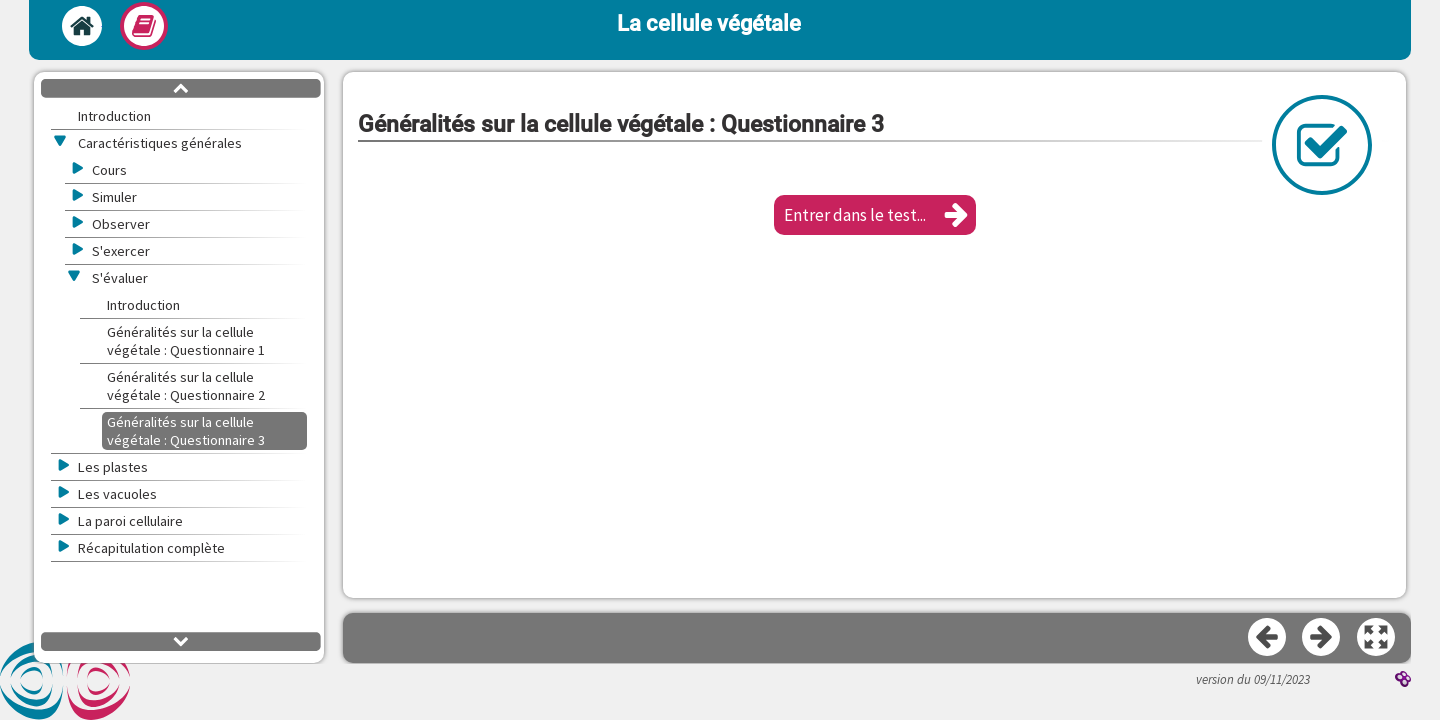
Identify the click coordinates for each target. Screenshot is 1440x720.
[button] (875, 215)
